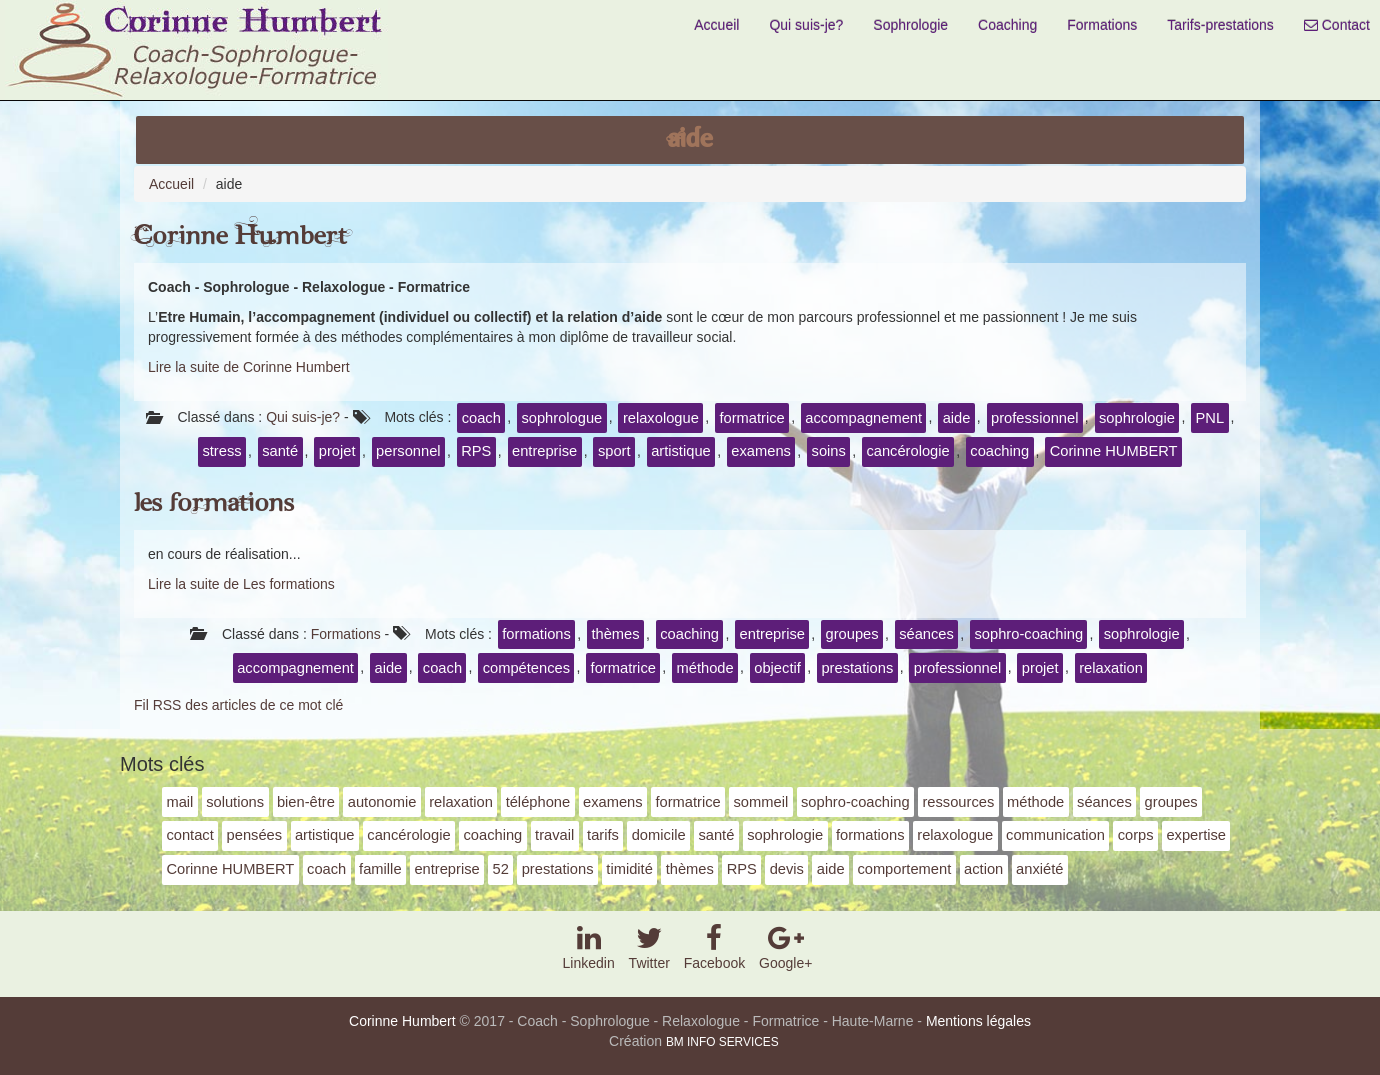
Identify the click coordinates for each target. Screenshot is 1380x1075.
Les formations (214, 503)
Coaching (1007, 25)
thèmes (615, 634)
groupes (852, 634)
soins (829, 451)
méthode (705, 668)
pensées (255, 835)
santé (280, 451)
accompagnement (863, 418)
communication (1055, 835)
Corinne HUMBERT (1114, 451)
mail (179, 802)
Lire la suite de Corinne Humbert (249, 367)
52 (501, 869)
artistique (681, 451)
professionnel (1034, 418)
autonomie (382, 802)
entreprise (544, 451)
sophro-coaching (1028, 634)
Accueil (716, 25)
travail (554, 835)
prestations (857, 668)
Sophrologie (910, 25)
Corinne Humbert (240, 236)
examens (761, 451)
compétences (526, 668)
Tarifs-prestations (1220, 25)
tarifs (603, 835)
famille (380, 869)
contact (189, 835)
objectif (777, 668)
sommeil (761, 802)
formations (536, 634)
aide (957, 418)
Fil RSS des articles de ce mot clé (238, 705)
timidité (629, 869)
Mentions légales (978, 1021)
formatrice (751, 418)
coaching (999, 451)
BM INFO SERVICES (722, 1042)
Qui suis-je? (806, 25)
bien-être (306, 802)
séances (926, 634)
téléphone (538, 802)
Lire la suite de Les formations (241, 584)
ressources (958, 802)
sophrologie (1137, 418)
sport (614, 451)
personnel (408, 451)
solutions (235, 802)
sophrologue (561, 418)
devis (787, 869)
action (983, 869)
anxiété (1039, 869)
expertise (1196, 835)
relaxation (1111, 668)
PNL (1210, 418)
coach (481, 418)
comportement (904, 869)
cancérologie (907, 451)
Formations (1102, 25)
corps (1136, 835)
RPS (476, 451)
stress (221, 451)
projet (337, 451)
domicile (659, 835)
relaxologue (661, 418)
